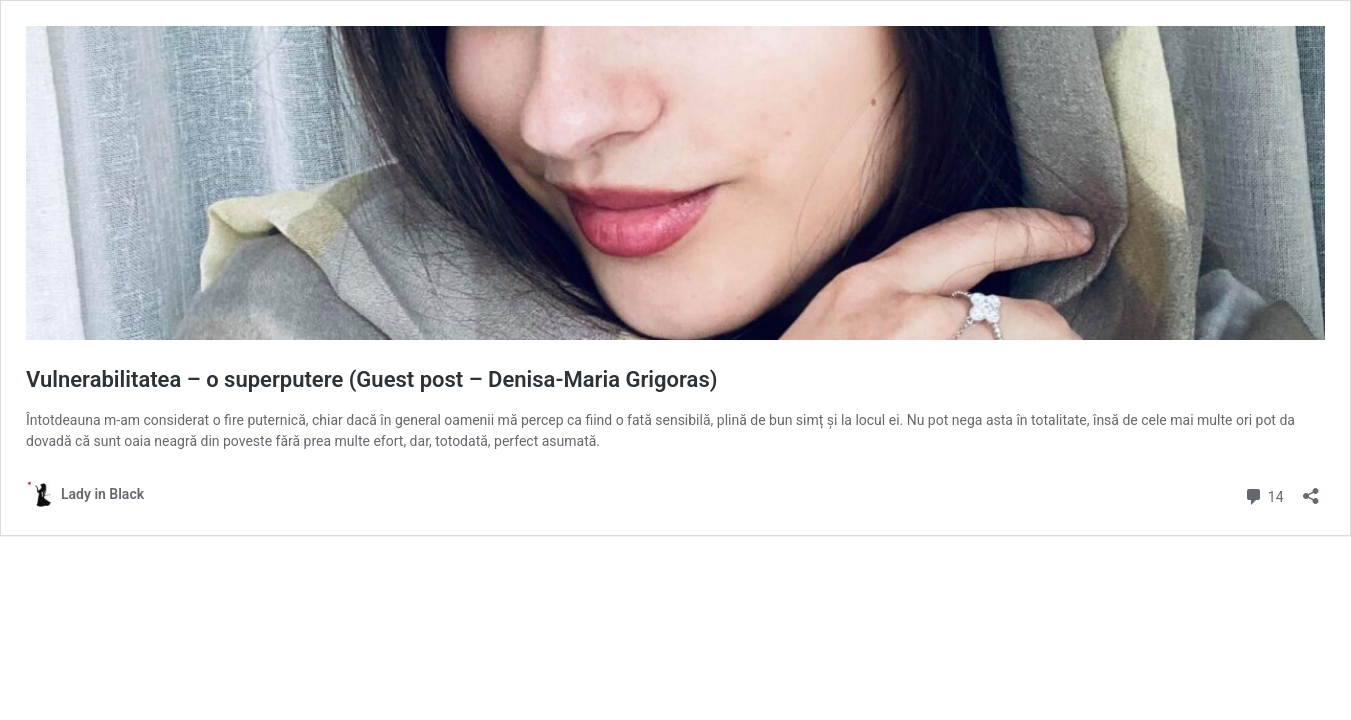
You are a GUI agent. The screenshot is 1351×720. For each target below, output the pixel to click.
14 (1263, 494)
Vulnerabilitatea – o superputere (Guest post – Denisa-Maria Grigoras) (371, 379)
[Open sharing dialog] (1311, 489)
